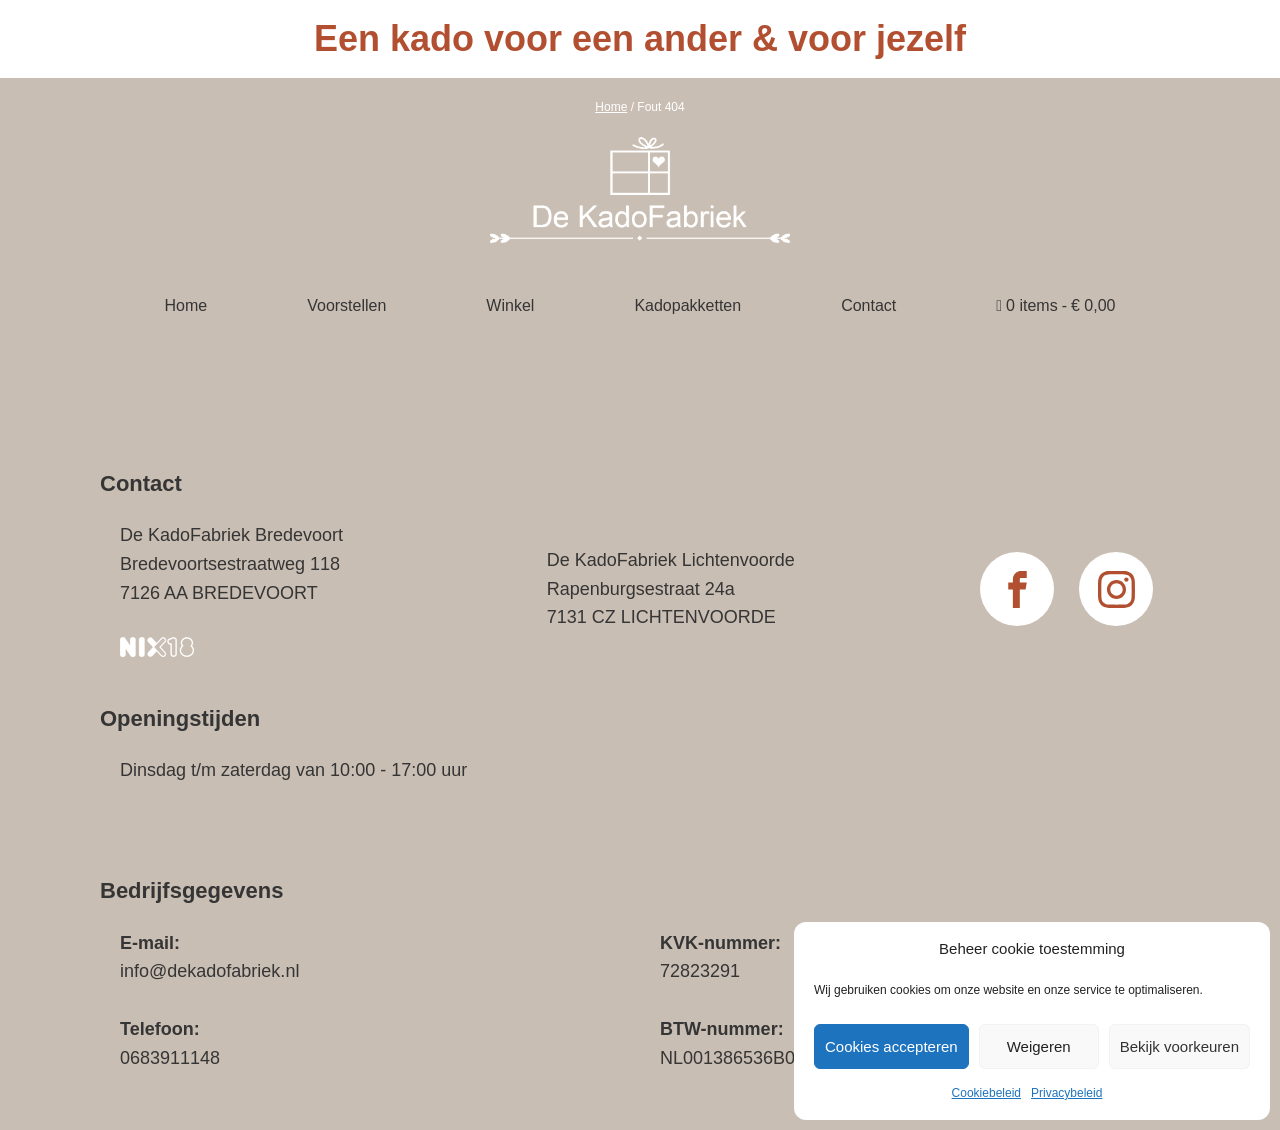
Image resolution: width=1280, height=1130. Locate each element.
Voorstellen (346, 305)
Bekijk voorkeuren (1179, 1046)
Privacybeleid (1066, 1093)
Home (611, 107)
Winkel (510, 305)
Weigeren (1039, 1046)
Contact (868, 305)
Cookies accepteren (891, 1046)
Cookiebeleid (986, 1093)
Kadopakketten (687, 305)
